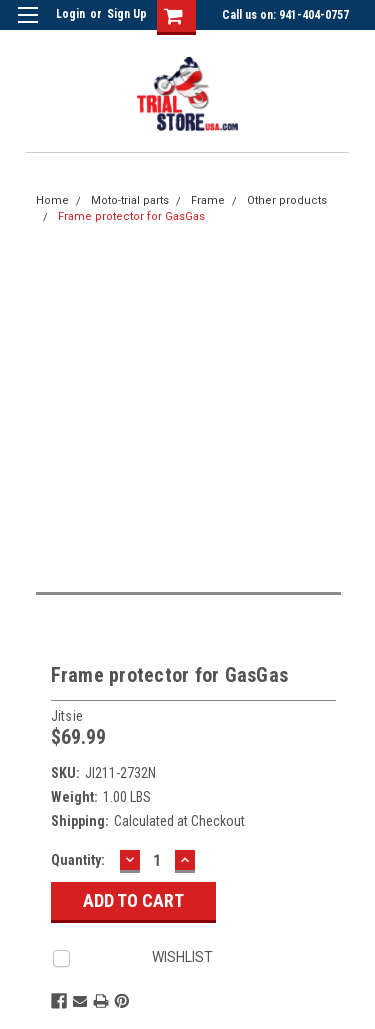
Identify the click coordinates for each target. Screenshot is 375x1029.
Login (70, 14)
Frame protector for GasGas (131, 216)
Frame (208, 200)
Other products (287, 200)
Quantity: (78, 860)
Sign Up (127, 14)
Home (52, 200)
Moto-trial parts (130, 200)
